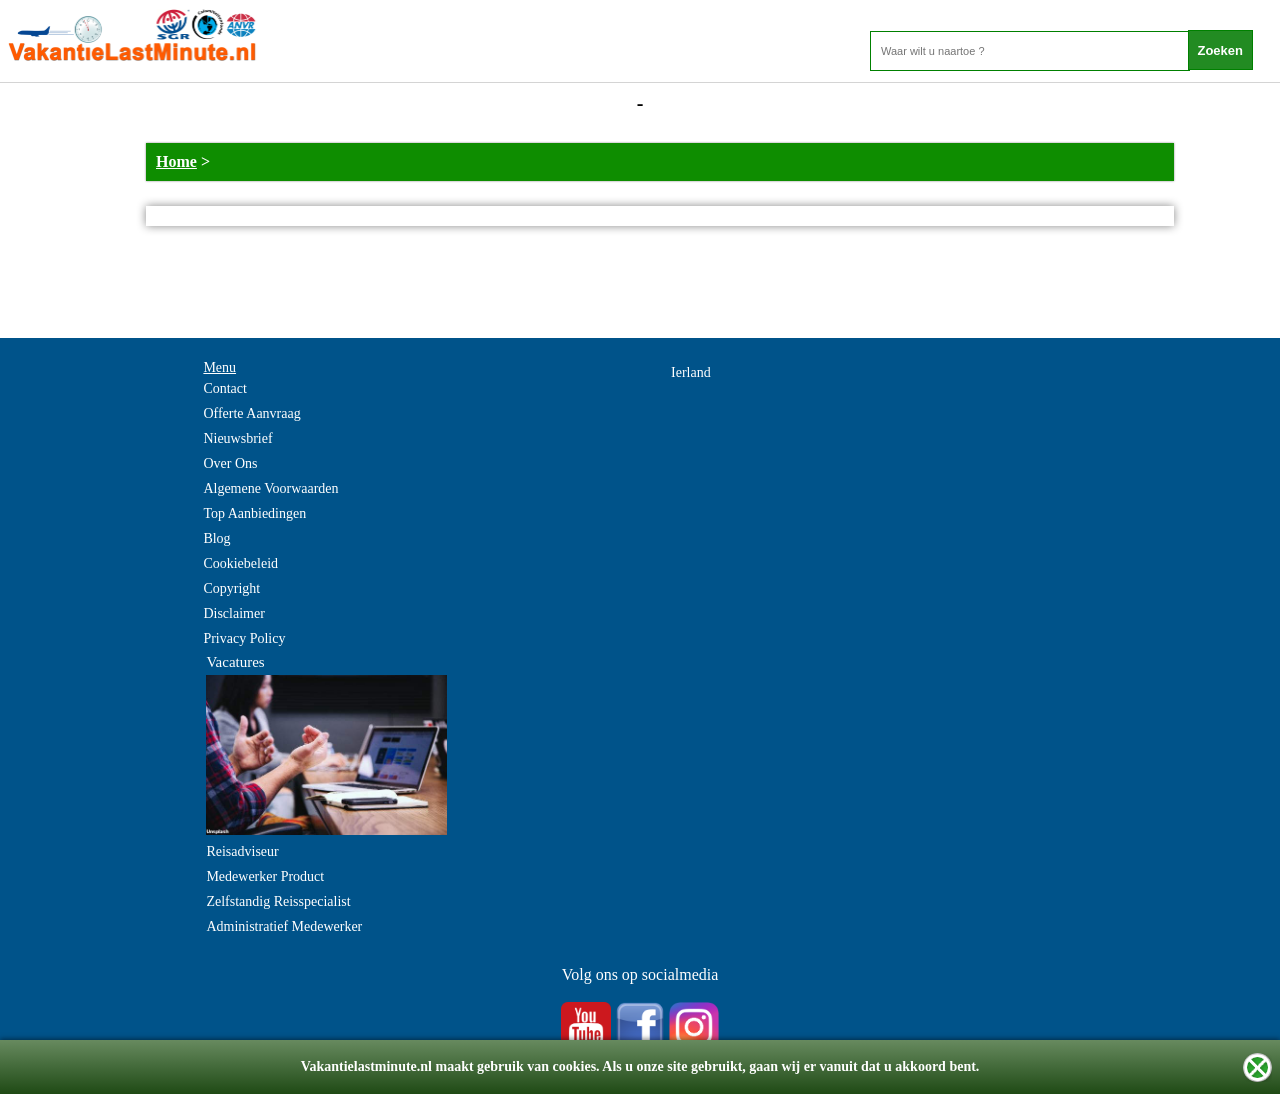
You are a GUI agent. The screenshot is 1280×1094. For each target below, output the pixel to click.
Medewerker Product (265, 876)
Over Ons (230, 463)
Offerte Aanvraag (251, 413)
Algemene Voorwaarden (270, 488)
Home (176, 161)
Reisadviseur (242, 851)
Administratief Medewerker (284, 926)
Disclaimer (233, 613)
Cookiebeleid (240, 563)
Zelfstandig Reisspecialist (278, 901)
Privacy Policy (244, 638)
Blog (216, 538)
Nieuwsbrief (237, 438)
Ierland (691, 372)
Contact (225, 388)
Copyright (231, 588)
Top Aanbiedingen (254, 513)
